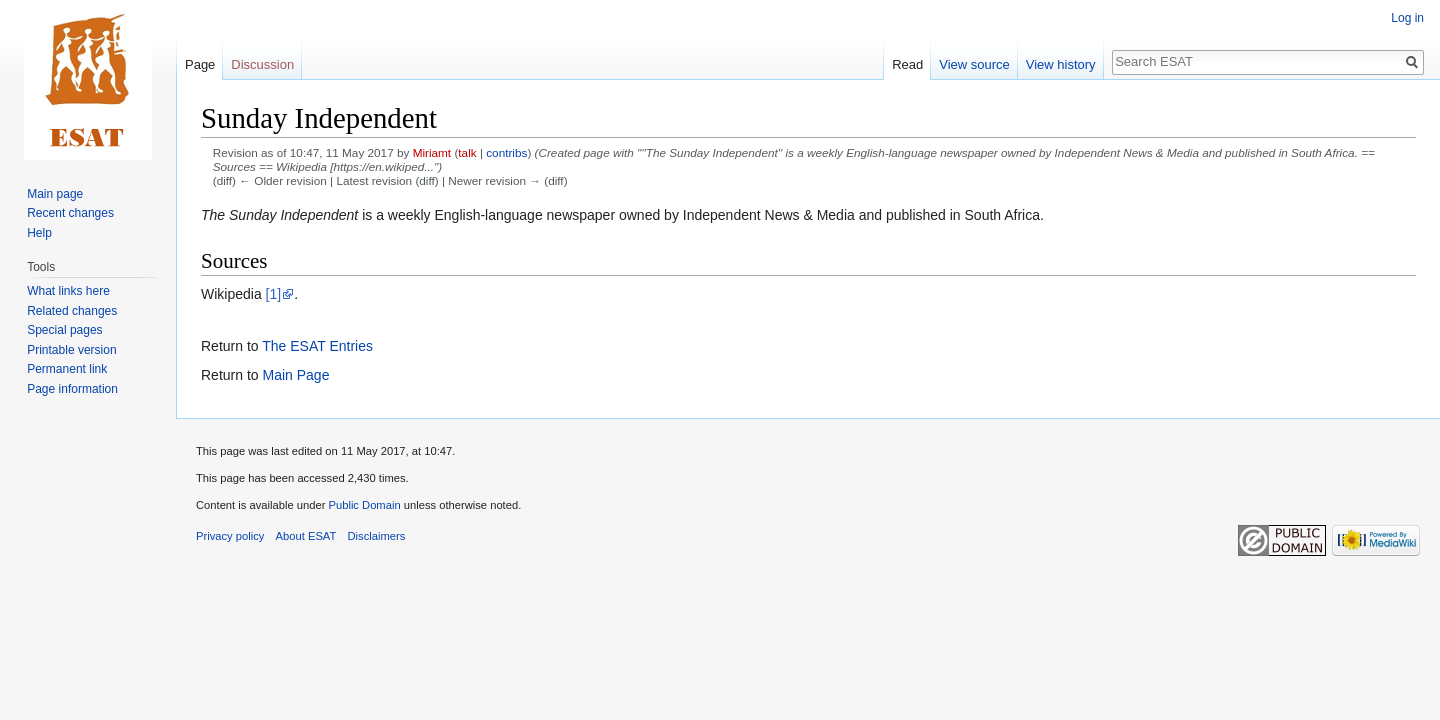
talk (467, 152)
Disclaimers (377, 536)
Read (907, 64)
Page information (72, 389)
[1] (274, 294)
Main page (55, 194)
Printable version (71, 350)
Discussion (262, 64)
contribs (506, 152)
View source (974, 64)
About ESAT (306, 536)
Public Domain (364, 505)
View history (1061, 64)
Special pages (64, 330)
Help (39, 233)
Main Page (295, 375)
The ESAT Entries (317, 346)
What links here (68, 291)
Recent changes (70, 213)
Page (200, 64)
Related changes (72, 311)
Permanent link (67, 369)
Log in (1407, 18)
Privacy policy (230, 536)
